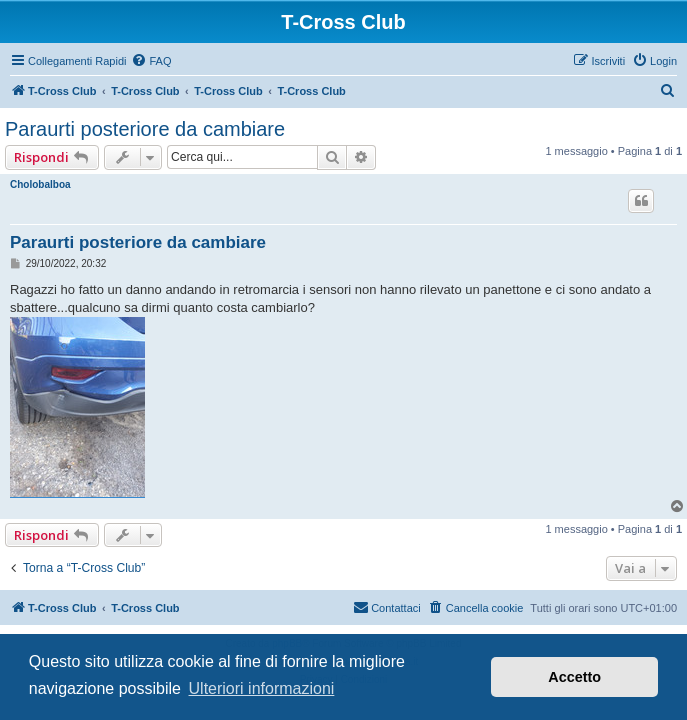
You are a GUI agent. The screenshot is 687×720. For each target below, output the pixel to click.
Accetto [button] (574, 677)
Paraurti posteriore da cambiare (145, 129)
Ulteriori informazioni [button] (262, 688)
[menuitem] (151, 61)
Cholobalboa (40, 184)
